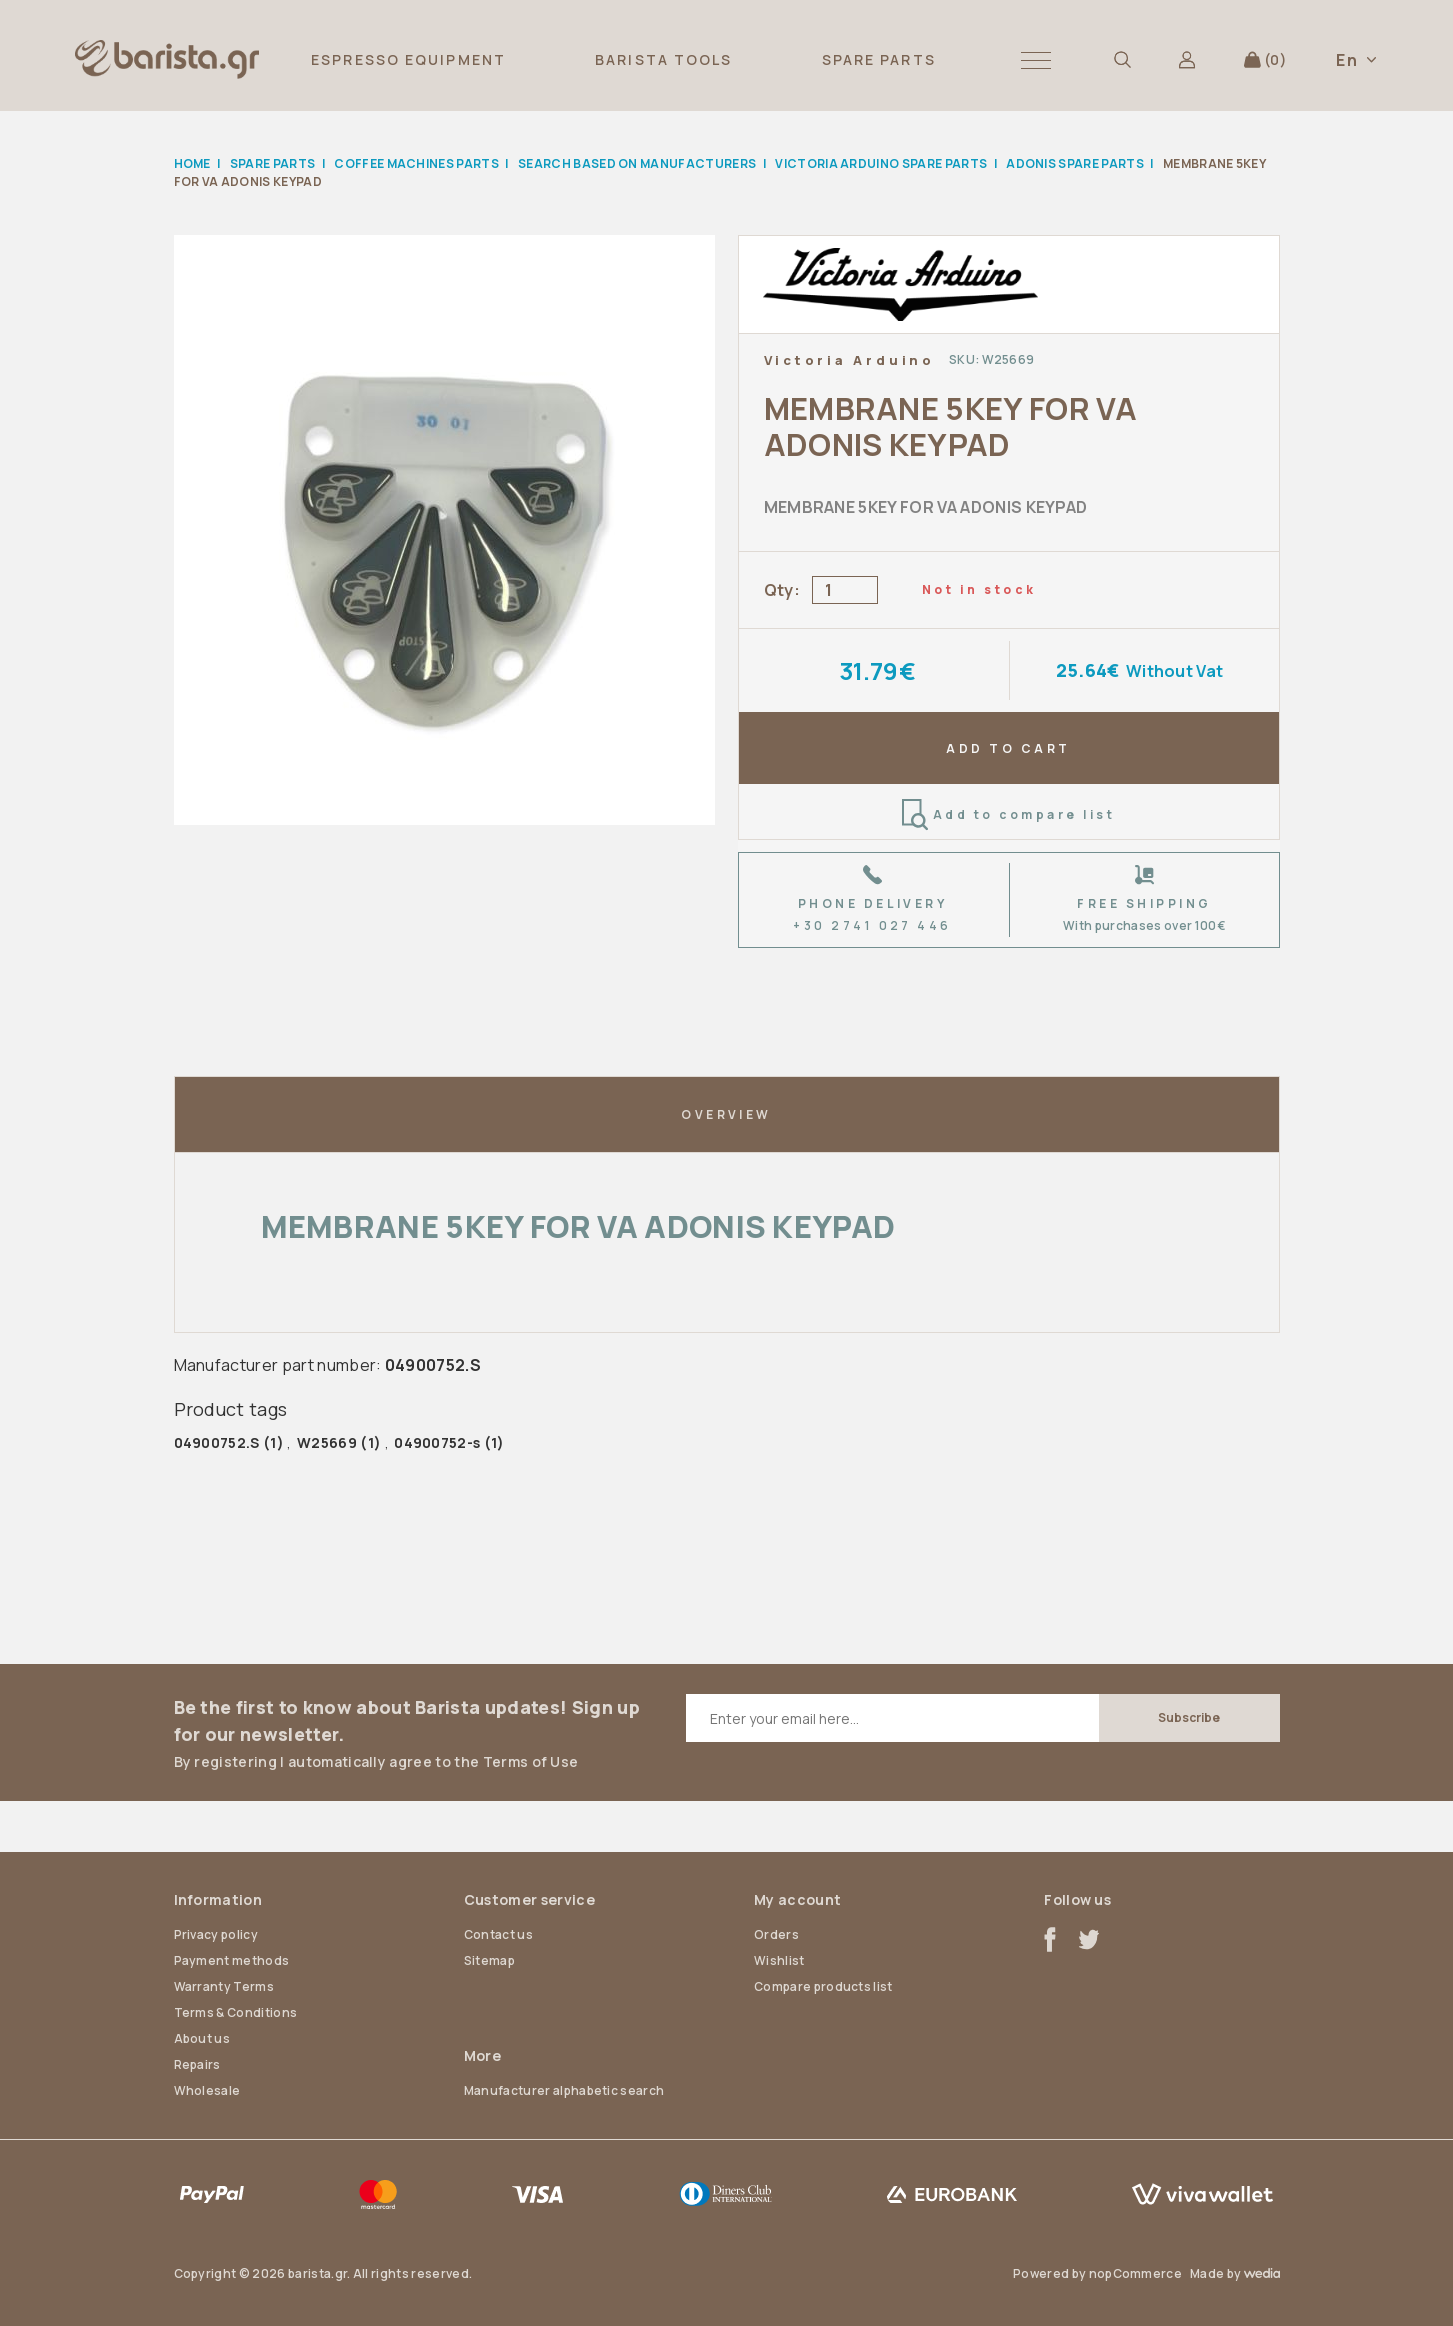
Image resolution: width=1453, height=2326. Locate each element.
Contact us (498, 1934)
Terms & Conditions (236, 2012)
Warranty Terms (224, 1986)
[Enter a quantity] (845, 590)
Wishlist (779, 1960)
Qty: (782, 590)
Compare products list (823, 1986)
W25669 (327, 1442)
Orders (776, 1934)
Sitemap (489, 1960)
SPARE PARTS (879, 59)
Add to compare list (1008, 815)
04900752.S (217, 1442)
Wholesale (207, 2090)
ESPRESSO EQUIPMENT (408, 59)
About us (202, 2038)
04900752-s (437, 1442)
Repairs (197, 2064)
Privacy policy (216, 1934)
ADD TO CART (1008, 748)
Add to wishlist (1238, 359)
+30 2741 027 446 (872, 925)
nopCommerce (1136, 2273)
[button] (1036, 59)
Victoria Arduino (849, 360)
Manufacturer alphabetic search (564, 2090)
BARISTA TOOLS (663, 59)
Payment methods (232, 1960)
